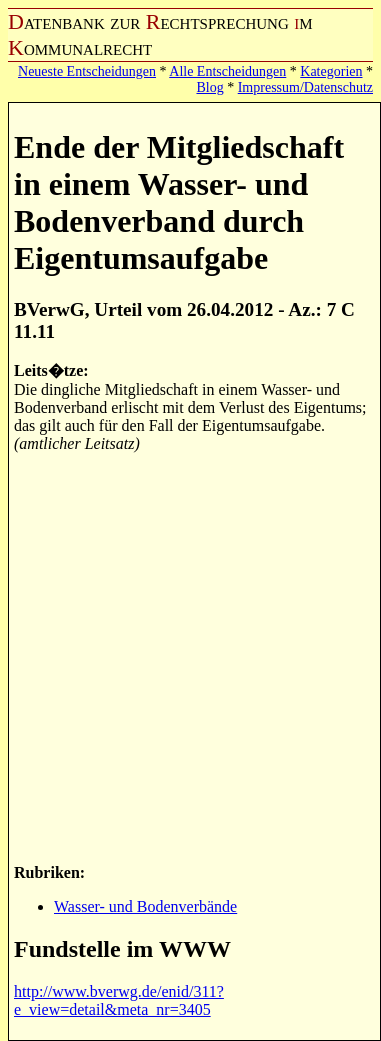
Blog (209, 87)
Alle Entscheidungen (227, 71)
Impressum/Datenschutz (305, 87)
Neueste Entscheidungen (87, 71)
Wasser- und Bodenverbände (145, 906)
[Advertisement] (187, 656)
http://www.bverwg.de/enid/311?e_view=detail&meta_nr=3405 (119, 1000)
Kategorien (331, 71)
